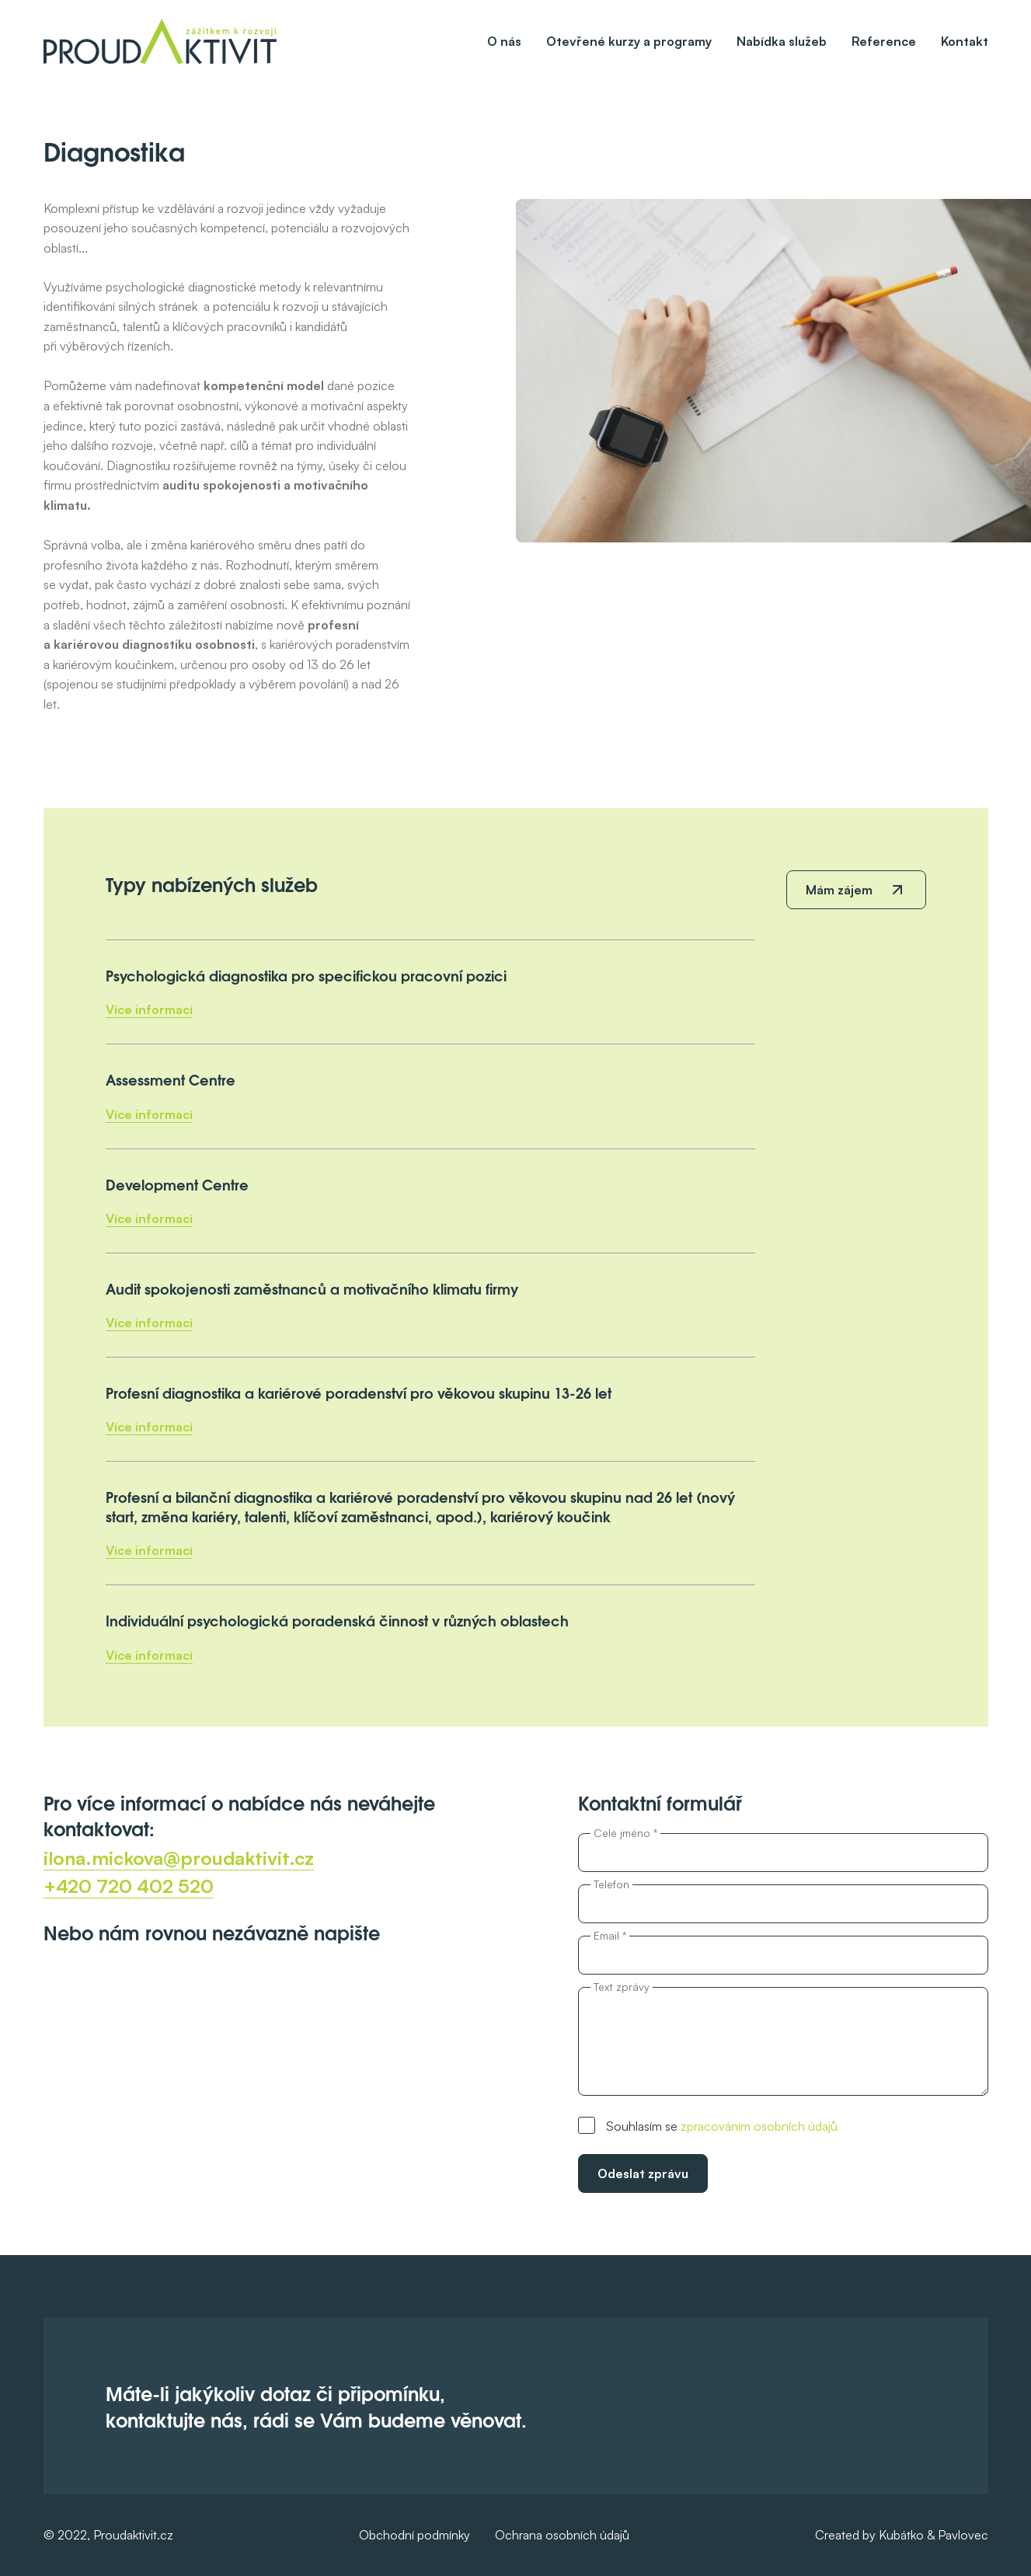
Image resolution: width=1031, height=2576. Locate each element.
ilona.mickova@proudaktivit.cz (179, 1858)
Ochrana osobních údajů (562, 2535)
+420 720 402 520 (129, 1886)
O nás (504, 41)
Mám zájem (839, 890)
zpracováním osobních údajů (759, 2126)
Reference (884, 41)
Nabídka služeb (782, 41)
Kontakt (964, 41)
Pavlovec (963, 2535)
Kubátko (901, 2535)
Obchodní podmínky (414, 2535)
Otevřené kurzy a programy (629, 41)
